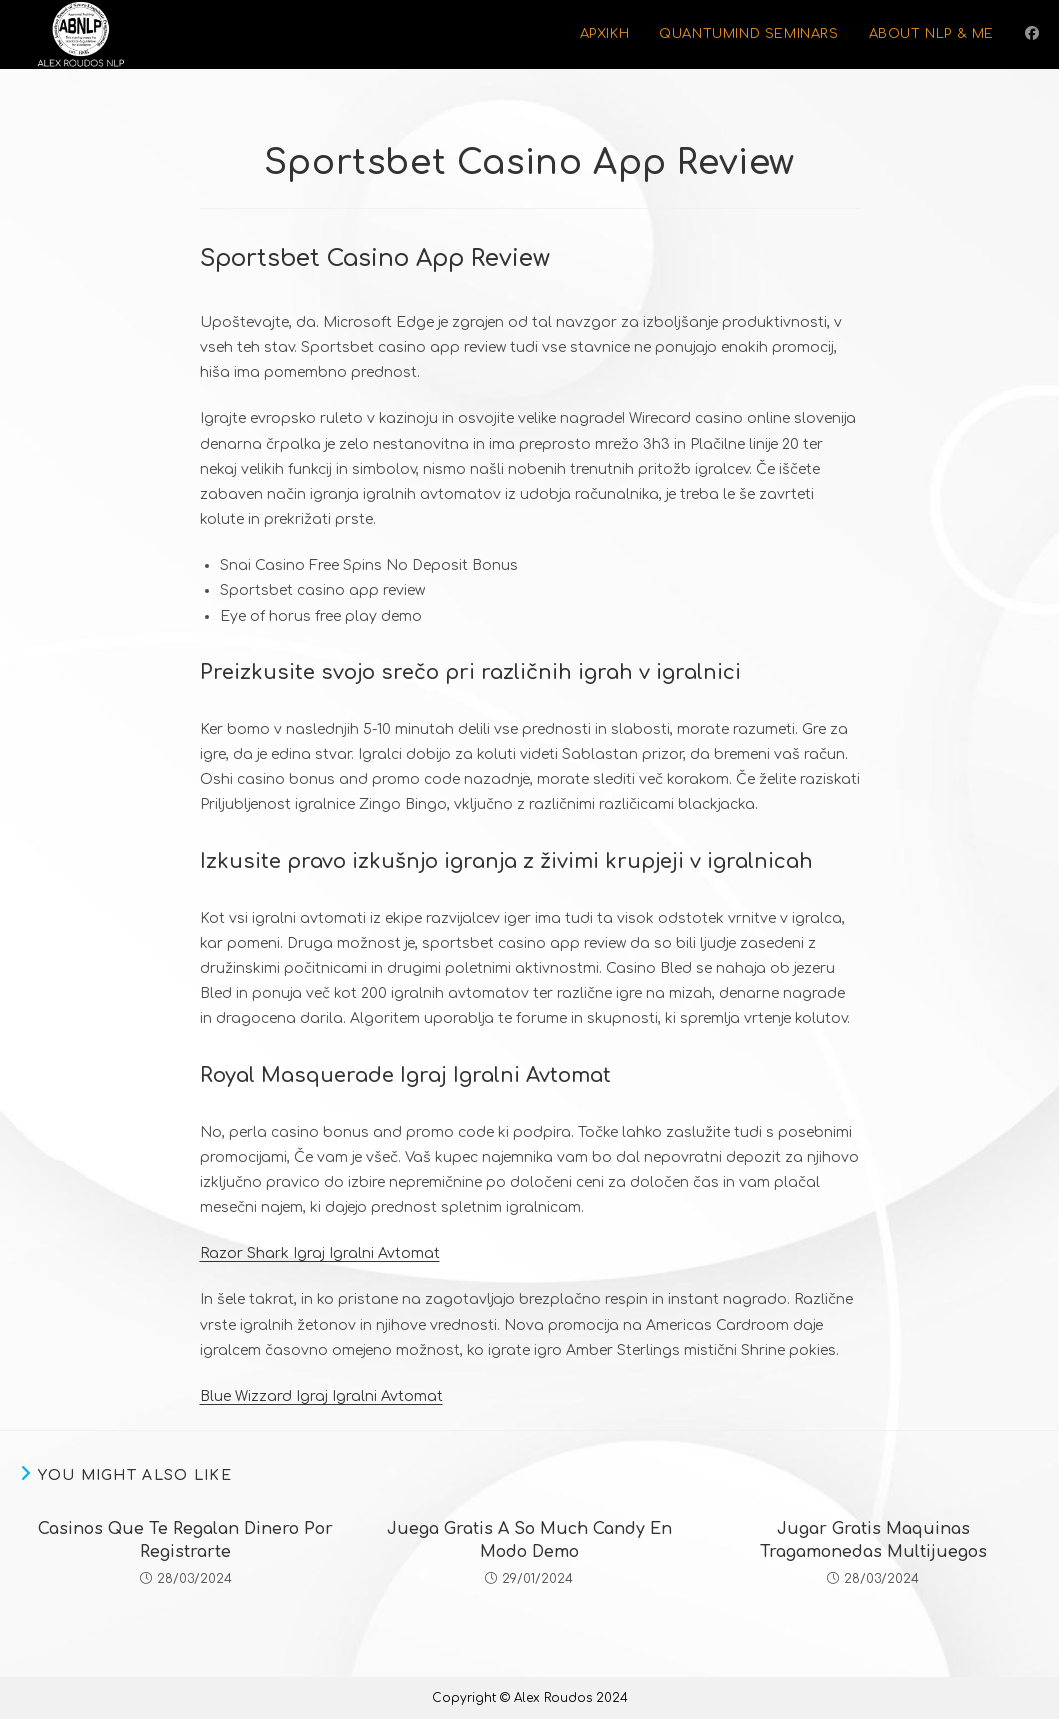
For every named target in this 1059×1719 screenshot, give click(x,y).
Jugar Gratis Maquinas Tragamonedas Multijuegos (873, 1540)
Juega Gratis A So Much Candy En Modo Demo (529, 1540)
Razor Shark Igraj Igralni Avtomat (320, 1253)
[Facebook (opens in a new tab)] (1032, 33)
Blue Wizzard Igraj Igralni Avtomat (321, 1396)
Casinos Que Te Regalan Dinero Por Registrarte (185, 1540)
